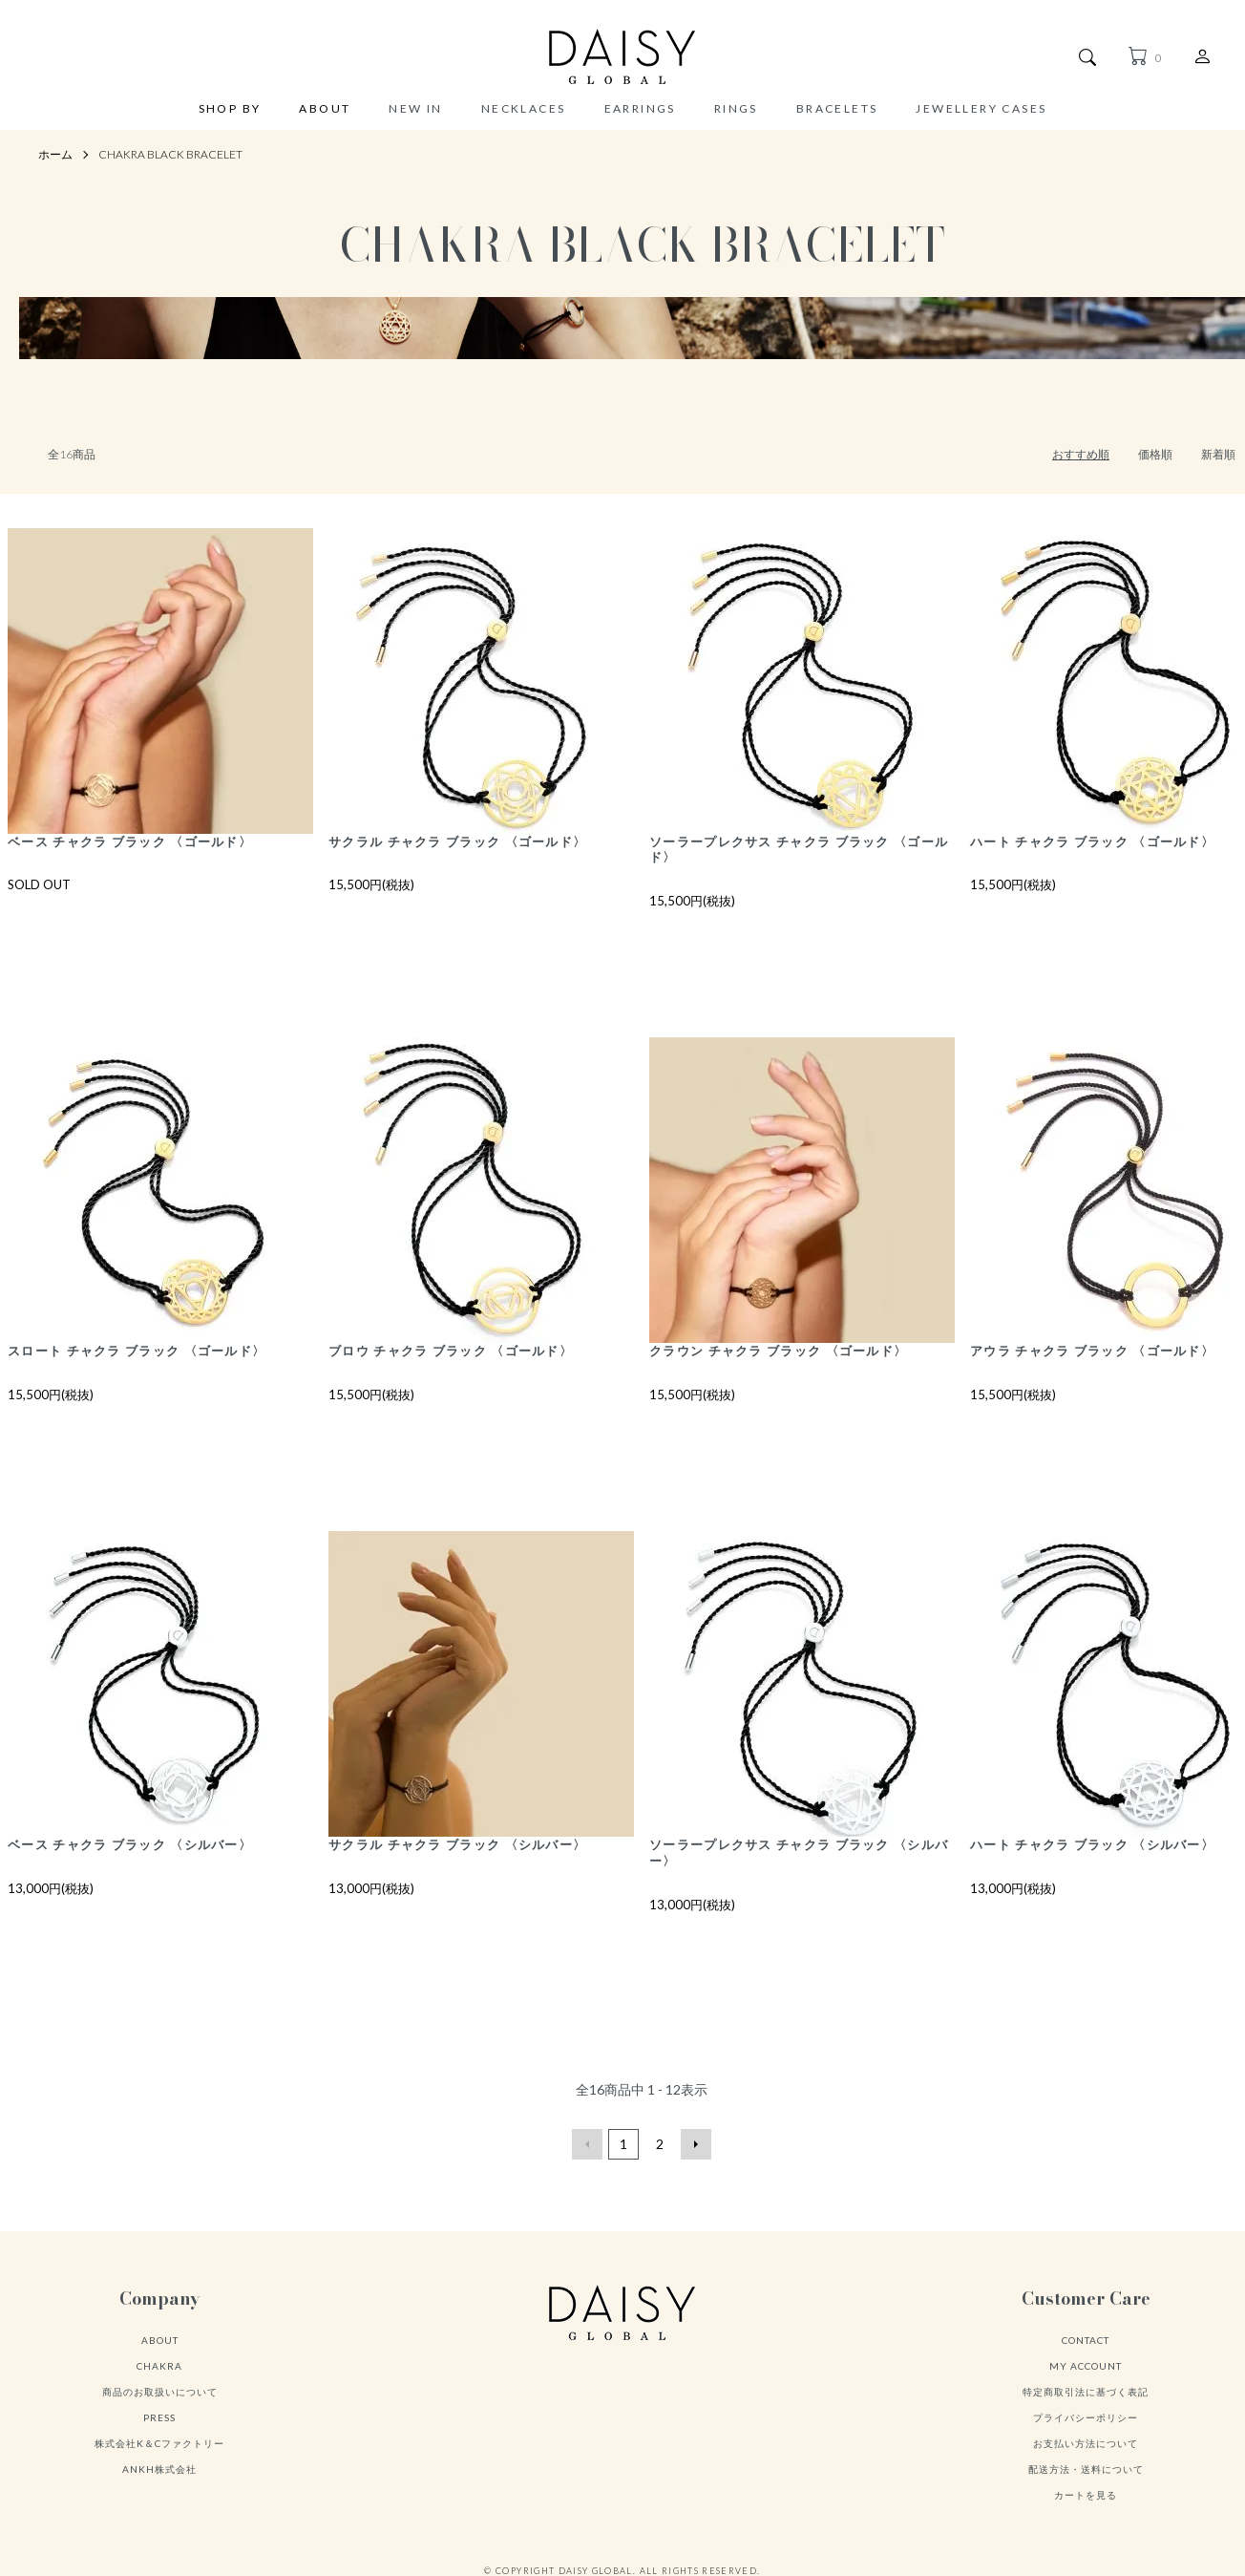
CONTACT (1085, 2340)
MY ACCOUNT (1085, 2366)
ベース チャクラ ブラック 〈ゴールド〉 (130, 841)
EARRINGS (640, 108)
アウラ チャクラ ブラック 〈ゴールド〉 (1092, 1350)
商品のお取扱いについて (160, 2391)
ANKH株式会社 (159, 2469)
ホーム (55, 154)
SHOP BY (230, 109)
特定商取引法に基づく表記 (1086, 2391)
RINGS (736, 108)
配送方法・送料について (1086, 2469)
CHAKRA (159, 2366)
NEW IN (415, 108)
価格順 (1155, 454)
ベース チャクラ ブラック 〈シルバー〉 (130, 1844)
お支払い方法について (1085, 2443)
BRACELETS (837, 108)
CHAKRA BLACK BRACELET (170, 154)
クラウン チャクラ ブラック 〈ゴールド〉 (778, 1350)
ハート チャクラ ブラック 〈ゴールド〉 (1092, 841)
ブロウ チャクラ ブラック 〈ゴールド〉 (450, 1350)
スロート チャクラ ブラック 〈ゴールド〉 (136, 1350)
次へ (696, 2144)
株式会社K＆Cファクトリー (159, 2443)
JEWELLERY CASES (981, 108)
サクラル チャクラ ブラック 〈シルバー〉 (457, 1844)
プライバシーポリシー (1085, 2417)
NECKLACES (523, 108)
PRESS (159, 2417)
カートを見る (1085, 2495)
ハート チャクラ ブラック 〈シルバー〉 (1092, 1844)
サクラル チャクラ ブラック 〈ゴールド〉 (457, 841)
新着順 (1218, 454)
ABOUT (324, 109)
